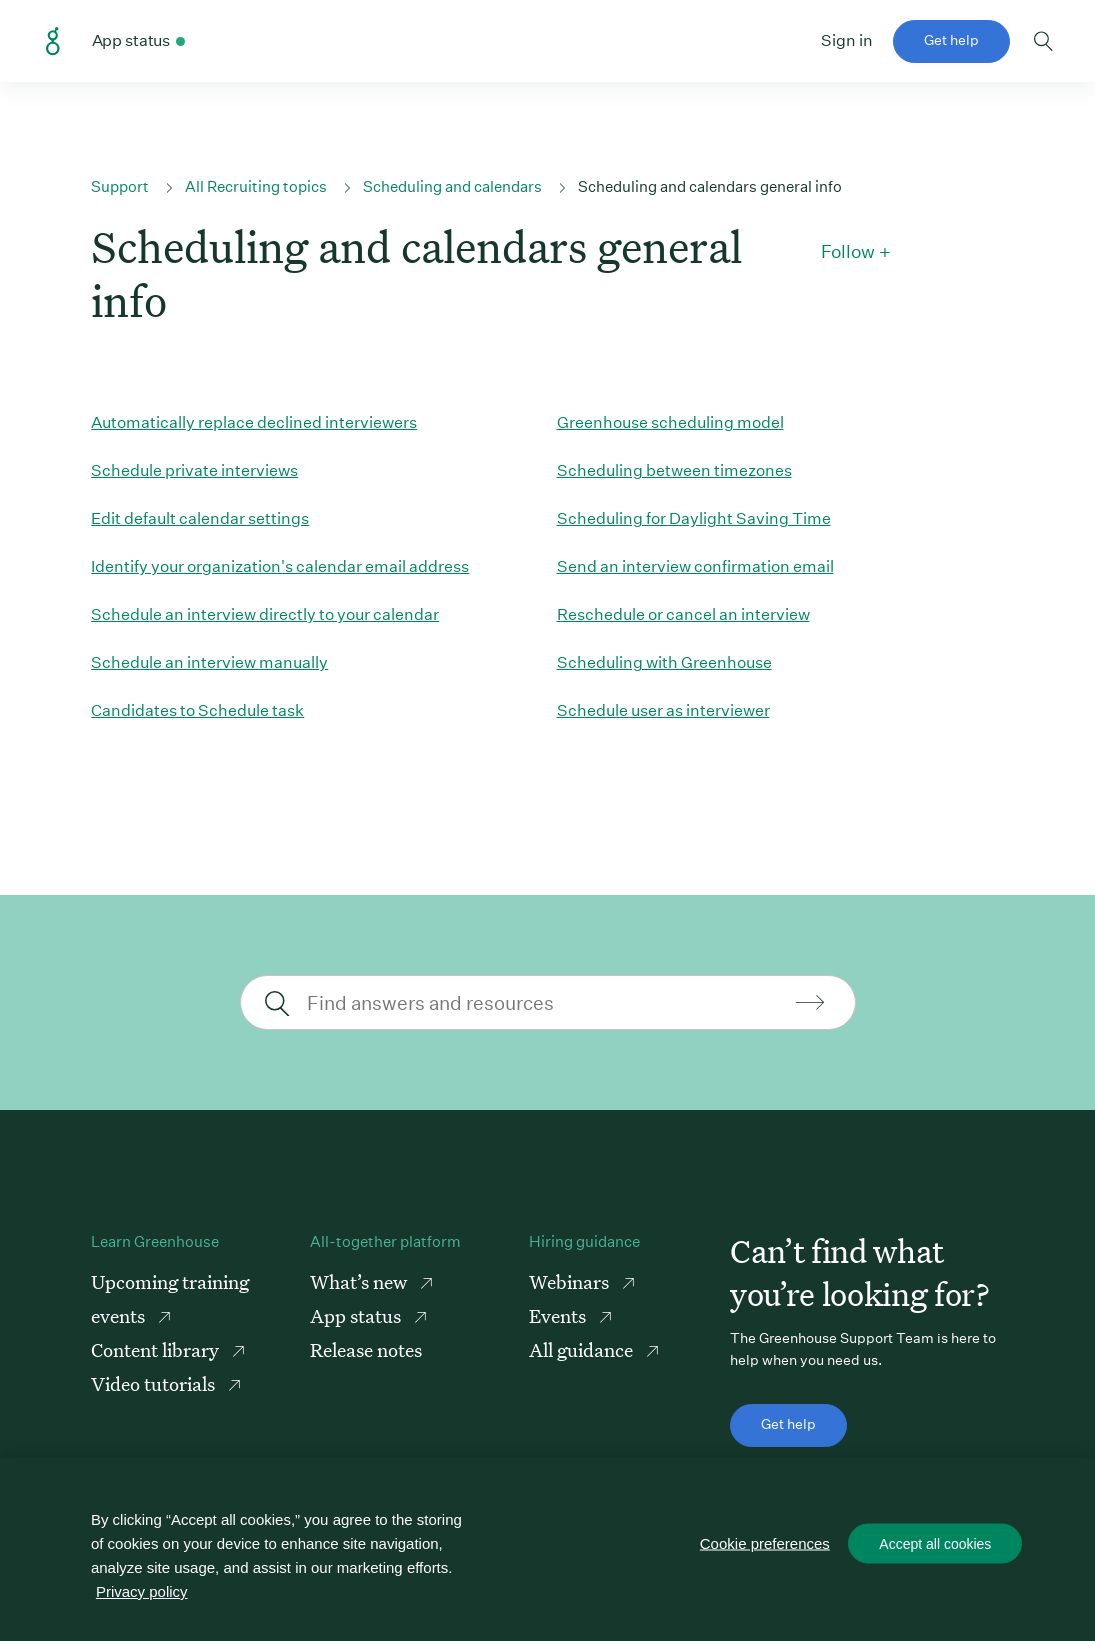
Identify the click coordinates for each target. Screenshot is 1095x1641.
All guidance (583, 1349)
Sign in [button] (847, 40)
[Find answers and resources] (545, 1002)
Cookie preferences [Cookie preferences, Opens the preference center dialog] (765, 1543)
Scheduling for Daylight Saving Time (694, 518)
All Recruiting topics (256, 186)
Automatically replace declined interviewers (254, 422)
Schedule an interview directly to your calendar (265, 614)
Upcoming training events (170, 1298)
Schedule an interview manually (209, 662)
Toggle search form (1043, 41)
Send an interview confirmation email (695, 566)
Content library (157, 1349)
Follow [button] (848, 252)
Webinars (571, 1281)
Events (559, 1315)
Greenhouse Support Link (53, 42)
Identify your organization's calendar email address (280, 566)
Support (120, 186)
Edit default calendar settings (200, 518)
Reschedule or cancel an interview (683, 614)
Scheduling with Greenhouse (664, 662)
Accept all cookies (935, 1544)
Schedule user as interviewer (663, 710)
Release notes (366, 1349)
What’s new (360, 1281)
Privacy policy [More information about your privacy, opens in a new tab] (142, 1591)
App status (357, 1315)
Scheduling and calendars (452, 186)
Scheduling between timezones (674, 470)
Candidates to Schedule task (197, 710)
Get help (951, 40)
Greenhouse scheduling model (670, 422)
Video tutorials (155, 1383)
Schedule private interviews (194, 470)
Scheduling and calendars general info (710, 186)
